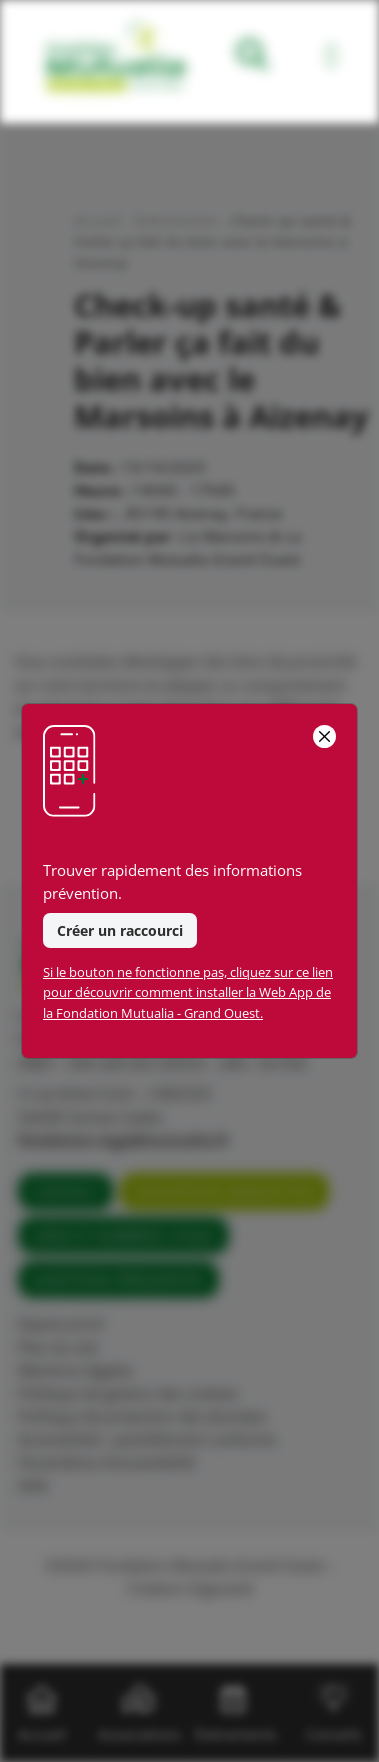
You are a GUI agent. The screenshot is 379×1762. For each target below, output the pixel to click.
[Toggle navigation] (331, 58)
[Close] (324, 736)
